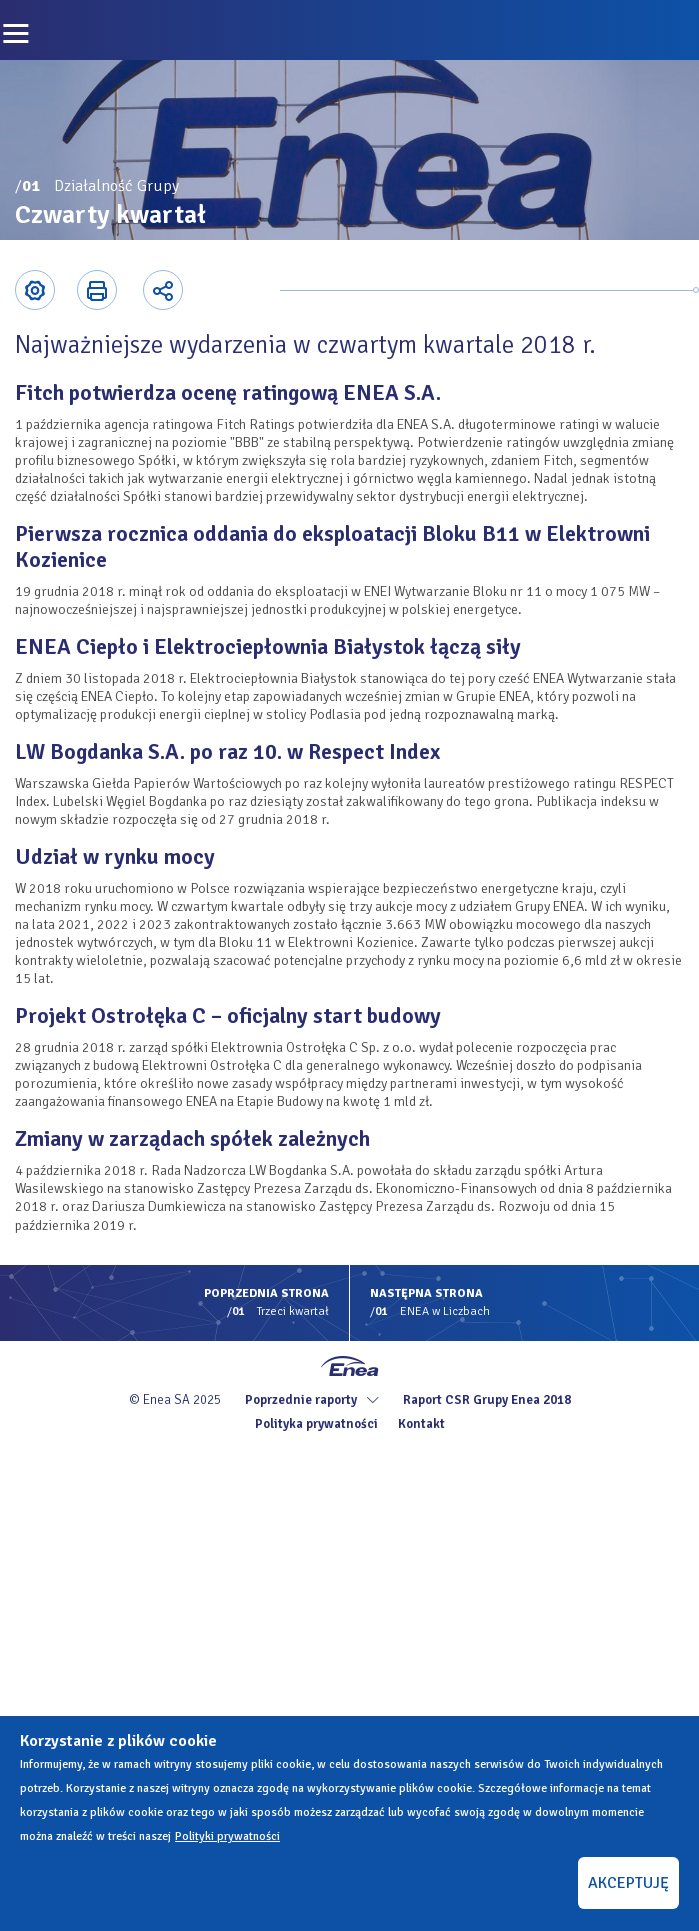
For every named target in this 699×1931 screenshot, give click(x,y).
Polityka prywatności (316, 1424)
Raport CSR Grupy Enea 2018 (487, 1400)
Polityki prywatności (227, 1836)
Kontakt (421, 1424)
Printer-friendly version (97, 290)
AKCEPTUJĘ (628, 1883)
